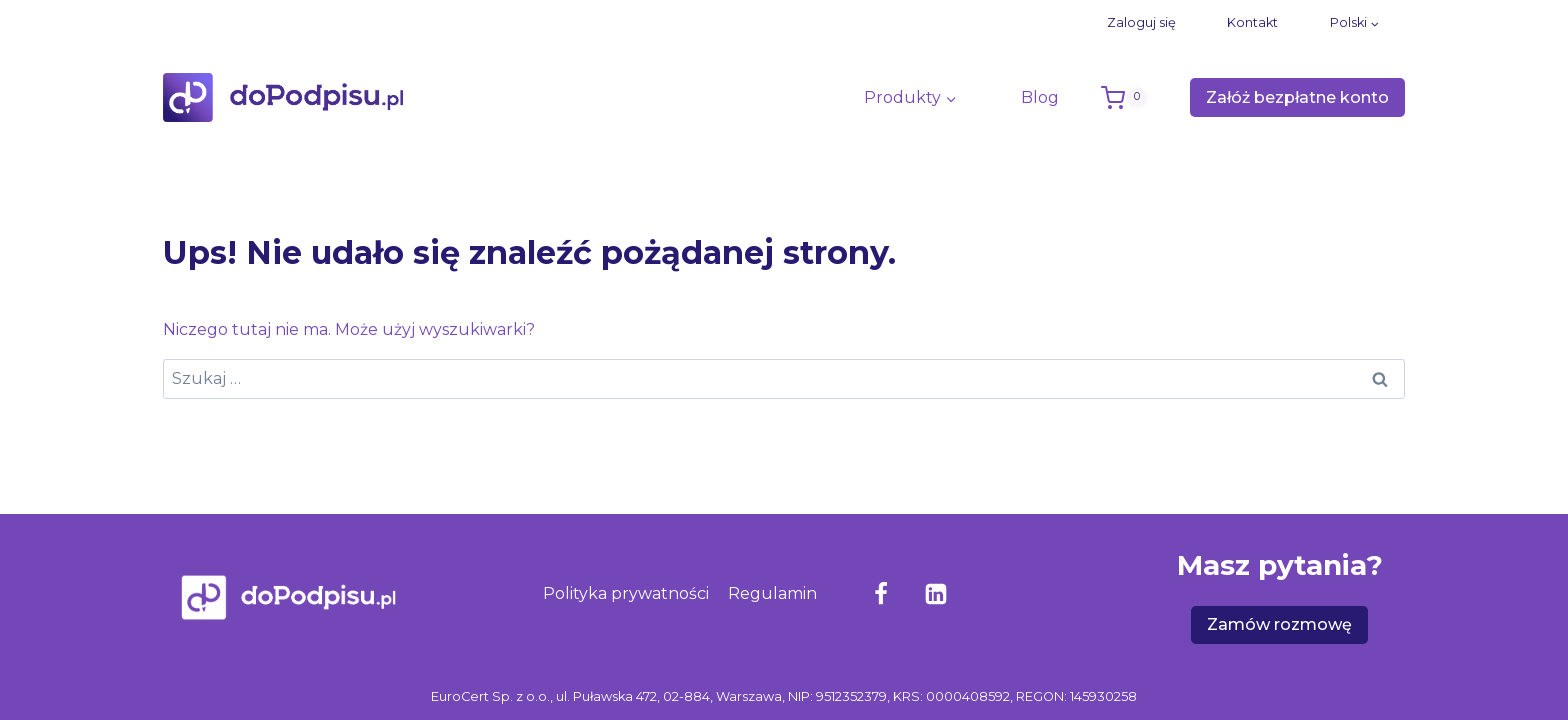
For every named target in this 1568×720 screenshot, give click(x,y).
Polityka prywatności (626, 593)
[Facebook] (881, 594)
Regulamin (772, 593)
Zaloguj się (1141, 22)
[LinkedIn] (936, 594)
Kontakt (1252, 22)
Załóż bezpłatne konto (1297, 97)
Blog (1040, 97)
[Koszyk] (1140, 98)
